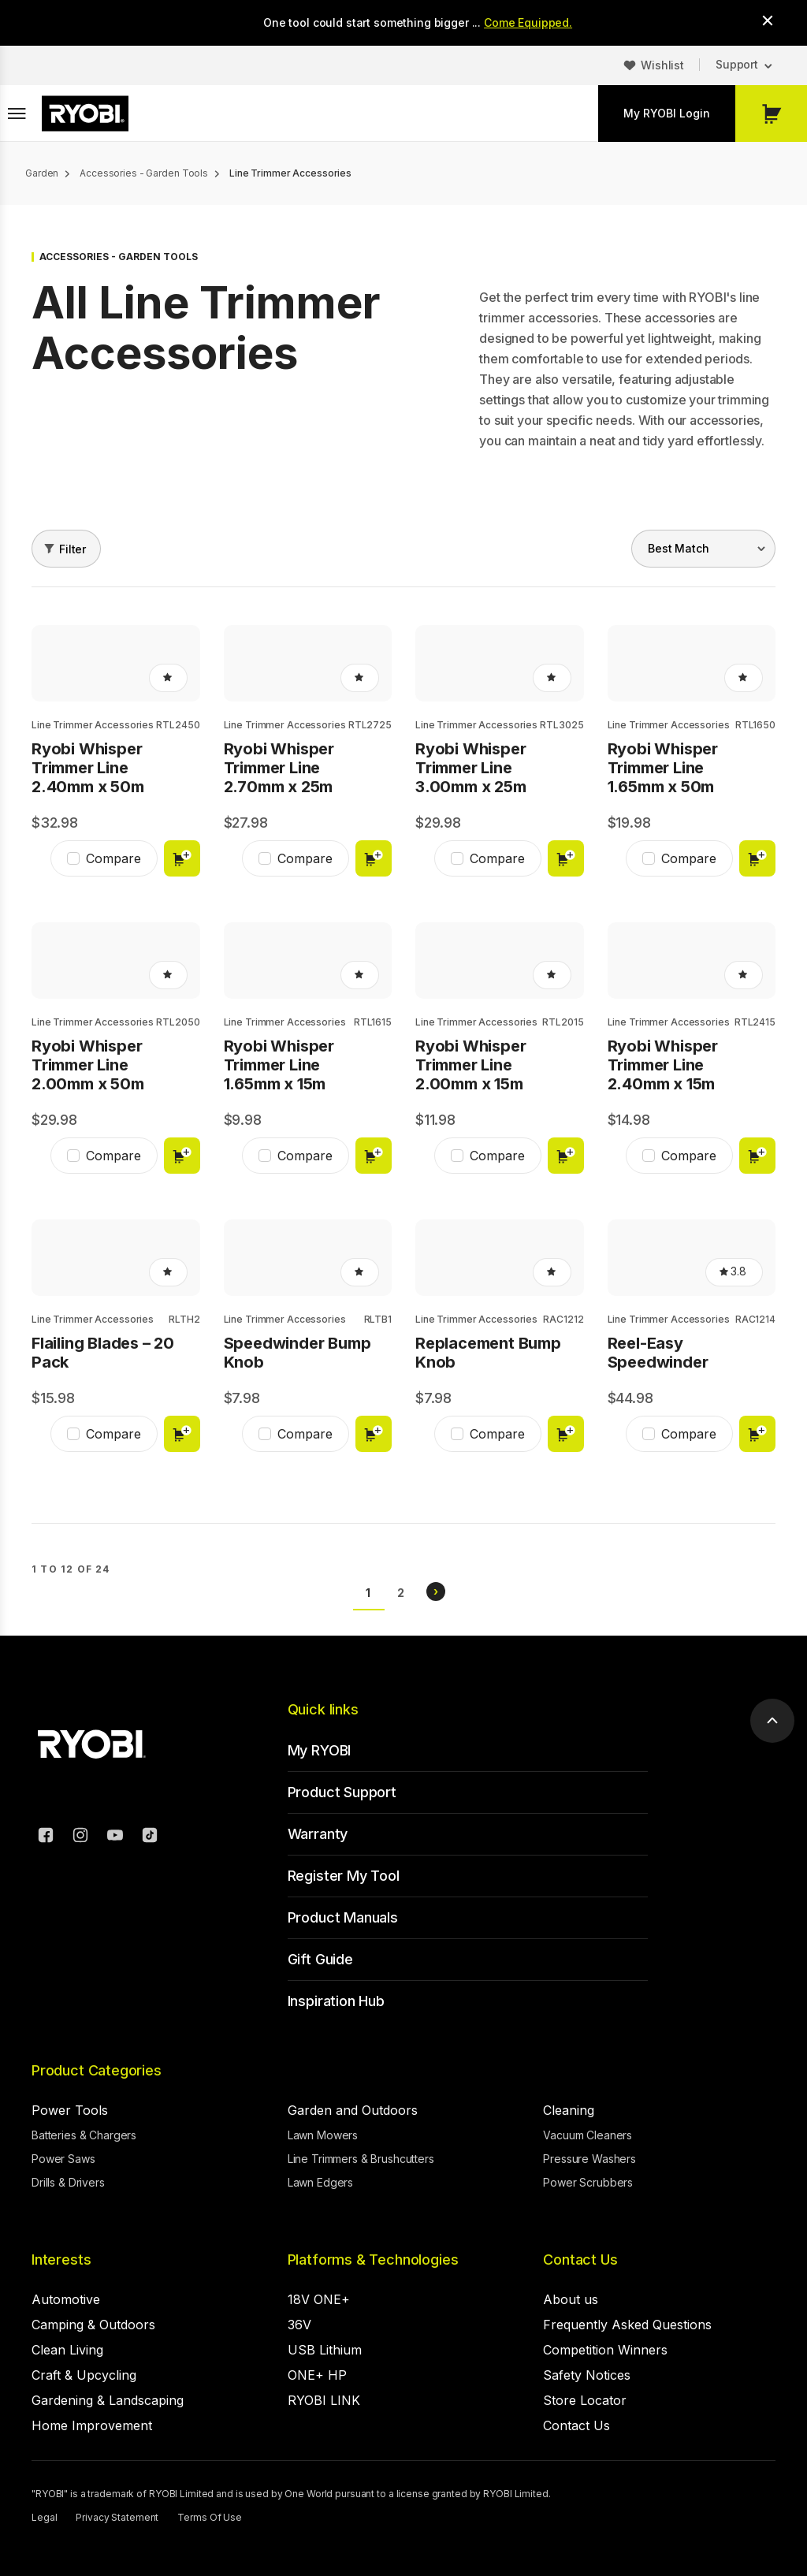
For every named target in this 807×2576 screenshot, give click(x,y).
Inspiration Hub (336, 2001)
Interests (61, 2259)
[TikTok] (150, 1837)
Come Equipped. (528, 22)
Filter (72, 549)
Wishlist (662, 65)
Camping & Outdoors (93, 2324)
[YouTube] (115, 1837)
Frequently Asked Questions (627, 2324)
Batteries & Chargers (84, 2135)
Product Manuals (343, 1917)
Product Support (342, 1792)
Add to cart (182, 858)
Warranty (318, 1834)
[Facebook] (46, 1837)
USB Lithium (325, 2350)
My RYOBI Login (666, 113)
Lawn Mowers (323, 2135)
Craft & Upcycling (84, 2375)
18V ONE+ (319, 2299)
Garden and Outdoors (353, 2110)
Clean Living (67, 2350)
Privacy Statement (117, 2517)
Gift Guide (320, 1959)
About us (570, 2299)
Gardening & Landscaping (108, 2400)
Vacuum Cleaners (587, 2135)
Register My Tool (344, 1875)
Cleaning (568, 2110)
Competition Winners (605, 2350)
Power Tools (70, 2110)
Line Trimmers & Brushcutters (361, 2158)
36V (299, 2324)
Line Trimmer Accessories (93, 725)
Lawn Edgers (320, 2182)
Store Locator (585, 2400)
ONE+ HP (317, 2375)
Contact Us (580, 2259)
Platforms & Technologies (373, 2259)
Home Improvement (92, 2425)
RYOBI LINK (324, 2400)
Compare (113, 858)
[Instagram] (80, 1837)
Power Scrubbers (588, 2182)
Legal (44, 2517)
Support (737, 64)
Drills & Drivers (68, 2182)
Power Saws (63, 2158)
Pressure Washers (589, 2158)
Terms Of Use (209, 2517)
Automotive (66, 2299)
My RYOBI (319, 1750)
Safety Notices (586, 2375)
